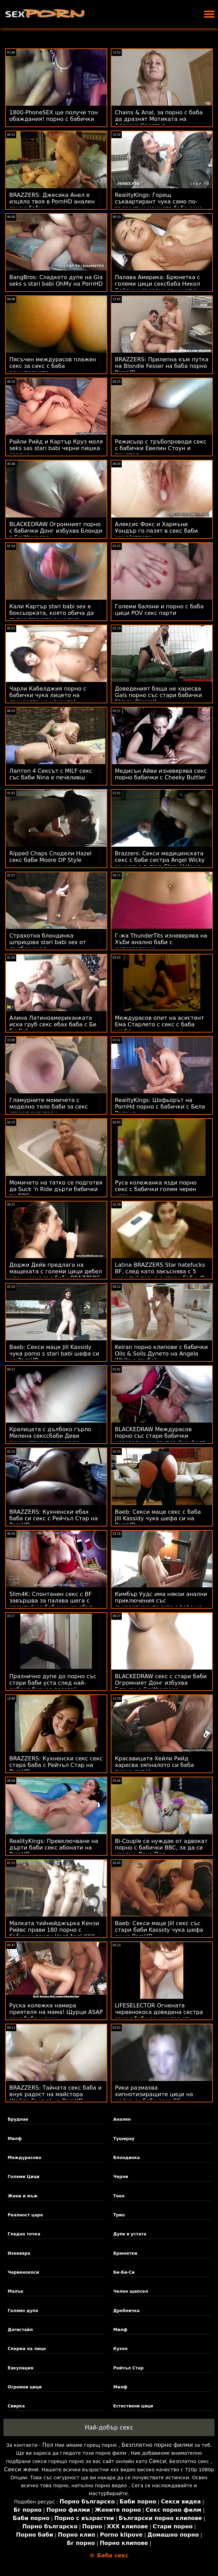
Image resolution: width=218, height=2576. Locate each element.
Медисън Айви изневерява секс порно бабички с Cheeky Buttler (161, 774)
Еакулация (20, 2368)
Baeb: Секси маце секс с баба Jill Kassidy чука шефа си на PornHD (158, 1518)
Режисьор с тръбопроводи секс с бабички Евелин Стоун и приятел (160, 448)
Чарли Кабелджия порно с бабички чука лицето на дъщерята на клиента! (47, 695)
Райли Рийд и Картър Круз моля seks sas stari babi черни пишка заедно (56, 448)
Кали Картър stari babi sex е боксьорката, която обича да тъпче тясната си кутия (51, 613)
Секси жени (21, 2469)
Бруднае (18, 2119)
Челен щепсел (130, 2291)
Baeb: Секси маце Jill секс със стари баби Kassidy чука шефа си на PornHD (159, 1930)
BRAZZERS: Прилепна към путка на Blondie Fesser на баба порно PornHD (161, 366)
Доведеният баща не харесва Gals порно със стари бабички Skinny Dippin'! (158, 695)
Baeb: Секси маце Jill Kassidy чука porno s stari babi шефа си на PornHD (54, 1353)
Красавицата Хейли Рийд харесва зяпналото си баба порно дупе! (154, 1765)
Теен (119, 2196)
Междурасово (24, 2157)
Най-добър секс (109, 2427)
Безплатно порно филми (157, 2445)
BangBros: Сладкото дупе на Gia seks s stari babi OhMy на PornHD (56, 280)
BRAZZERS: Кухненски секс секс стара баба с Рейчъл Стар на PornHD (55, 1765)
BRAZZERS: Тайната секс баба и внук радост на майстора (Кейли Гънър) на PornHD (55, 2094)
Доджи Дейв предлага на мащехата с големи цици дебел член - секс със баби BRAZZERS (55, 1271)
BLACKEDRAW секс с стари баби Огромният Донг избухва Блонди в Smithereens (161, 1683)
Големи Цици (23, 2176)
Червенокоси (23, 2272)
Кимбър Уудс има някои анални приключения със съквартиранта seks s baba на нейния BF (161, 1604)
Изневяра (19, 2253)
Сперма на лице (27, 2348)
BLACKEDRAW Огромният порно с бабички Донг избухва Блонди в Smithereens (55, 531)
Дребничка (126, 2310)
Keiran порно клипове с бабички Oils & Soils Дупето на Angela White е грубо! (161, 1353)
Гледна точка (24, 2234)
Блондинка (126, 2157)
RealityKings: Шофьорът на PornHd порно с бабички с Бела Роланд (160, 1106)
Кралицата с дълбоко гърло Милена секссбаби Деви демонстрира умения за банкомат (50, 1439)
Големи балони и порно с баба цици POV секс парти (159, 609)
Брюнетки (125, 2253)
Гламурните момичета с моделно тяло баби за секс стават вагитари (48, 1106)
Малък (15, 2291)
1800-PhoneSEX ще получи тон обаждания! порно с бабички (53, 115)
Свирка (16, 2406)
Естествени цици (133, 2406)
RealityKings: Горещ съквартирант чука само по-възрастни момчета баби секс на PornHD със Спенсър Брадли (160, 205)
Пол (47, 2445)
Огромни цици (25, 2387)
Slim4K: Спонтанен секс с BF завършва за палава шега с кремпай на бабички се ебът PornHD (50, 1604)
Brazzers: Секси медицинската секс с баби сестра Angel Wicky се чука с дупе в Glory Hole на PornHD (160, 863)
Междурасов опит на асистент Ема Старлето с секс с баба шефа (159, 1024)
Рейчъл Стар (128, 2368)
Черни (120, 2176)
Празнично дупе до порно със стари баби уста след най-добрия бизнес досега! (53, 1683)
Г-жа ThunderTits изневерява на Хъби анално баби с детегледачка (161, 942)
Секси (157, 2461)
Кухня (120, 2348)
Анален (122, 2119)
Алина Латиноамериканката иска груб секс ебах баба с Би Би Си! (53, 1024)
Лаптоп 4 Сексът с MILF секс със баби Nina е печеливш (50, 774)
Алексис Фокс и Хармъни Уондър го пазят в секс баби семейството (156, 531)
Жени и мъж (23, 2196)
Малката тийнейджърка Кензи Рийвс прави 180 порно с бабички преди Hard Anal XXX (54, 1930)
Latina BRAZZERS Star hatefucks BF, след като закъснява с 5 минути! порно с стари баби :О (160, 1271)
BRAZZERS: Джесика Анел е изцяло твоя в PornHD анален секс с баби (52, 201)
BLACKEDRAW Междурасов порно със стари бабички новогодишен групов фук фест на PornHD (160, 1439)
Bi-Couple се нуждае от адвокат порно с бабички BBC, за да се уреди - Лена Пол (161, 1847)
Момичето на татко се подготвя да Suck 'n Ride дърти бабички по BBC (55, 1189)
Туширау (124, 2138)
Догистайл (20, 2329)
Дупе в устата (129, 2234)
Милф (15, 2138)
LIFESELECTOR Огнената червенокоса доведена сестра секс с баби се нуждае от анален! (159, 2015)
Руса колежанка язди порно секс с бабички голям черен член (156, 1189)
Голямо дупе (23, 2310)
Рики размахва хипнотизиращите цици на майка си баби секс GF (154, 2094)
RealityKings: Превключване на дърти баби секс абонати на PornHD (53, 1847)
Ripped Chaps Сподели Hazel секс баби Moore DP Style (50, 856)
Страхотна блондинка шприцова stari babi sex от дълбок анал (47, 942)
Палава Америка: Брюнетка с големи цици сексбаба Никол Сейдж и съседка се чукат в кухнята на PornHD (157, 287)
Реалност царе (25, 2215)
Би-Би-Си (124, 2272)
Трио (119, 2215)
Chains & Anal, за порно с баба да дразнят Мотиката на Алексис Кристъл (159, 119)
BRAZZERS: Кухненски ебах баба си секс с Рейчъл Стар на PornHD (53, 1518)
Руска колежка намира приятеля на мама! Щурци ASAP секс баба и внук (56, 2012)
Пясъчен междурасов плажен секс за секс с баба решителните (52, 366)
